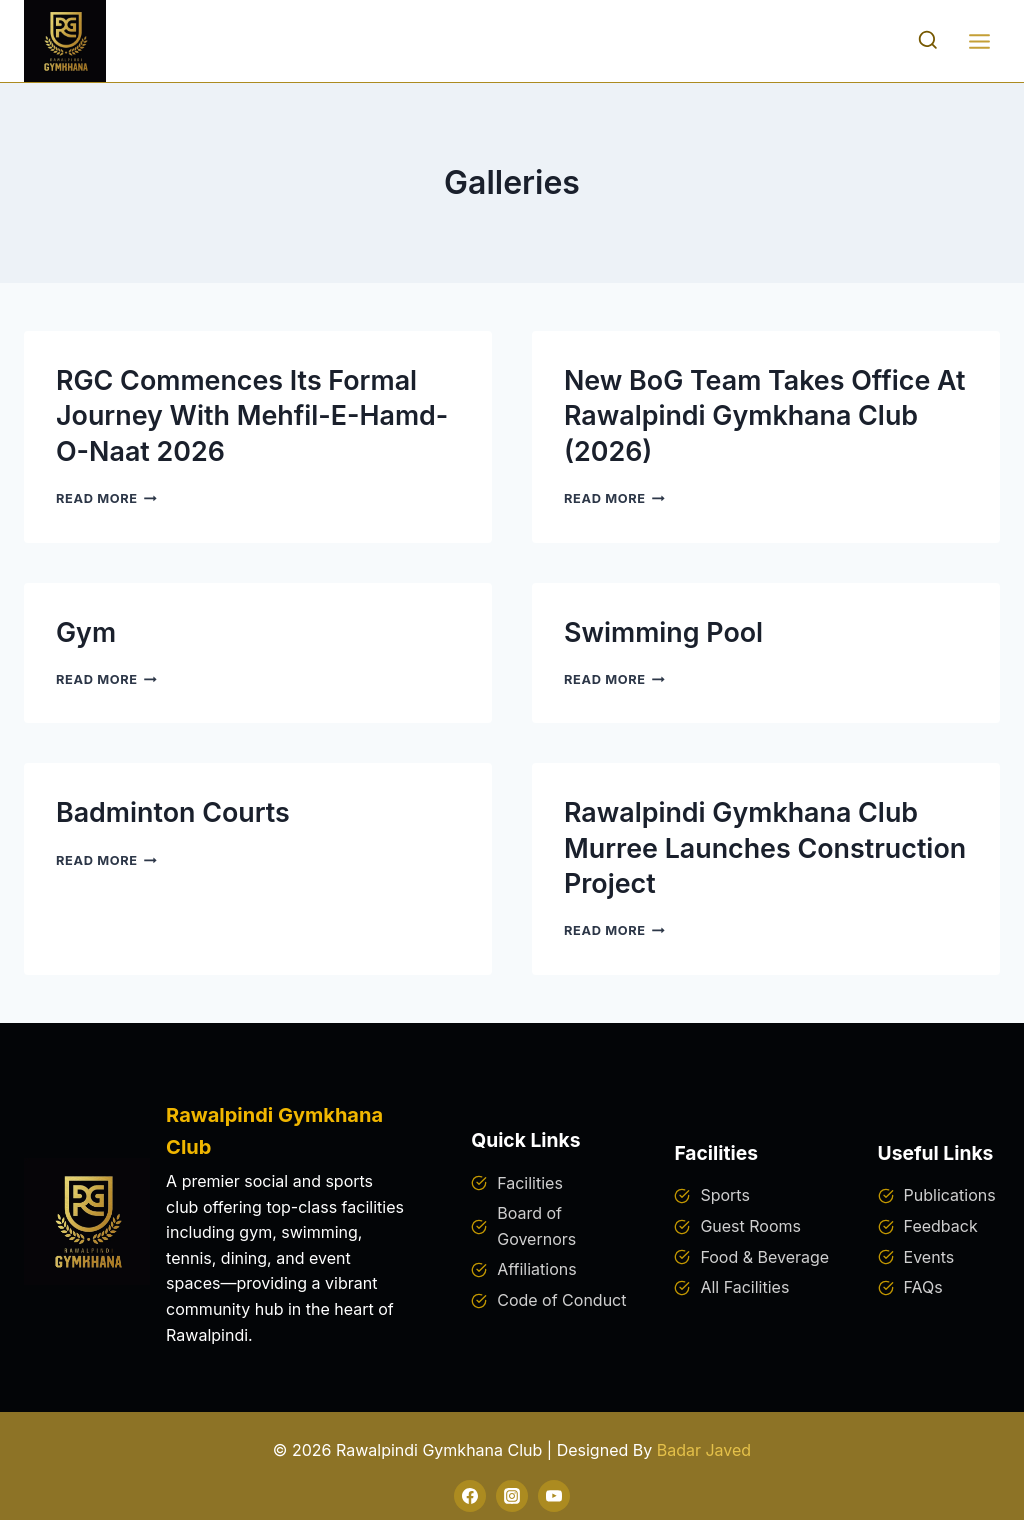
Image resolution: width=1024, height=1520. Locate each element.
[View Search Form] (928, 41)
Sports (724, 1194)
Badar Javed (704, 1449)
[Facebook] (470, 1494)
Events (929, 1255)
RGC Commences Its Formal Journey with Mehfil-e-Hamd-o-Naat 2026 (253, 415)
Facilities (530, 1181)
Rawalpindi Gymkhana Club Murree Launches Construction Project (742, 847)
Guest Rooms (750, 1224)
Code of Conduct (561, 1298)
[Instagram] (512, 1494)
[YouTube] (554, 1494)
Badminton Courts (173, 812)
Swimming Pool (664, 631)
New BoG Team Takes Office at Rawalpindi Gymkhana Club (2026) (766, 415)
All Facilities (744, 1286)
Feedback (941, 1224)
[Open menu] (979, 41)
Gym (86, 631)
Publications (950, 1194)
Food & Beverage (764, 1255)
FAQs (923, 1286)
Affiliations (536, 1268)
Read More (106, 497)
